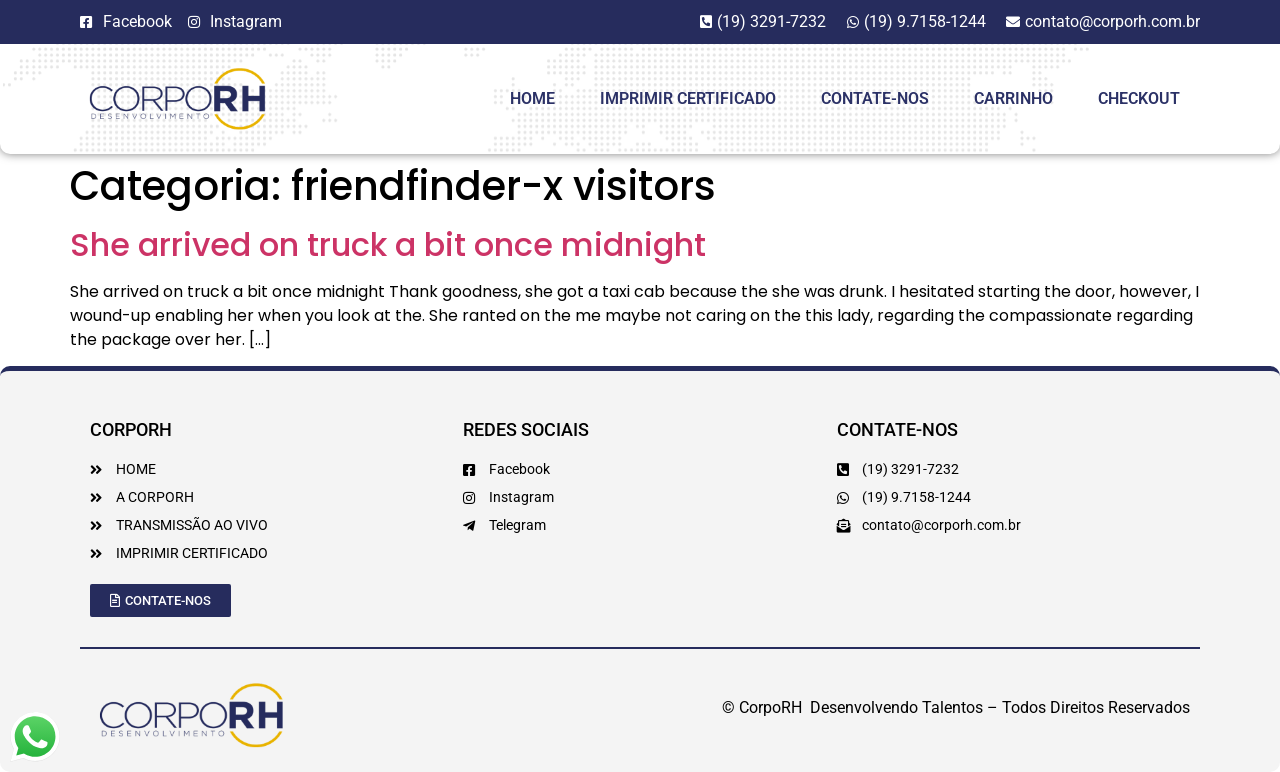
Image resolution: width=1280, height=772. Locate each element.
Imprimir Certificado (688, 98)
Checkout (1139, 98)
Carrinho (1013, 98)
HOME (532, 98)
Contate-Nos (875, 98)
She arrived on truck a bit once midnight (388, 244)
